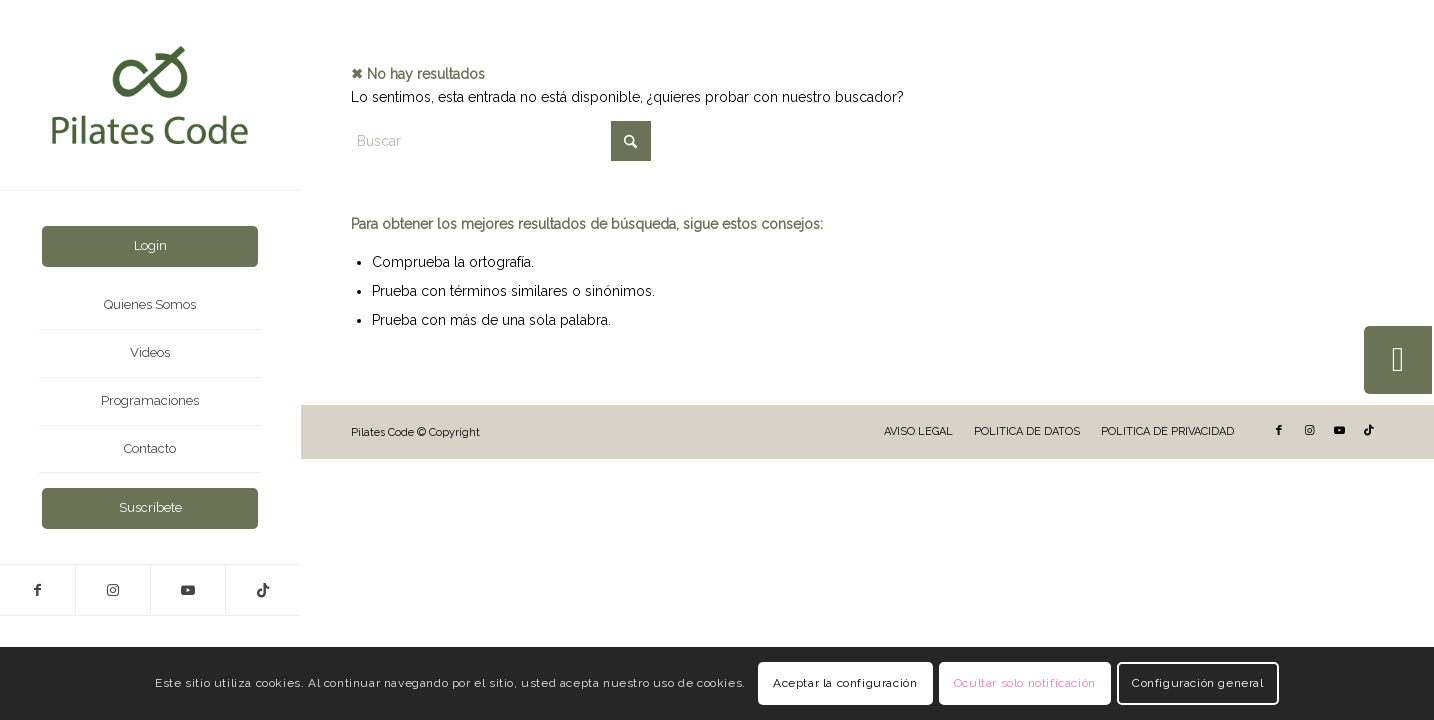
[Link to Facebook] (37, 590)
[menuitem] (150, 246)
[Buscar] (501, 141)
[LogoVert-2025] (150, 95)
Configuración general (1198, 683)
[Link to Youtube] (187, 590)
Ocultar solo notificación (1025, 683)
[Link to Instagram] (112, 590)
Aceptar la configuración (845, 683)
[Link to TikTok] (262, 590)
